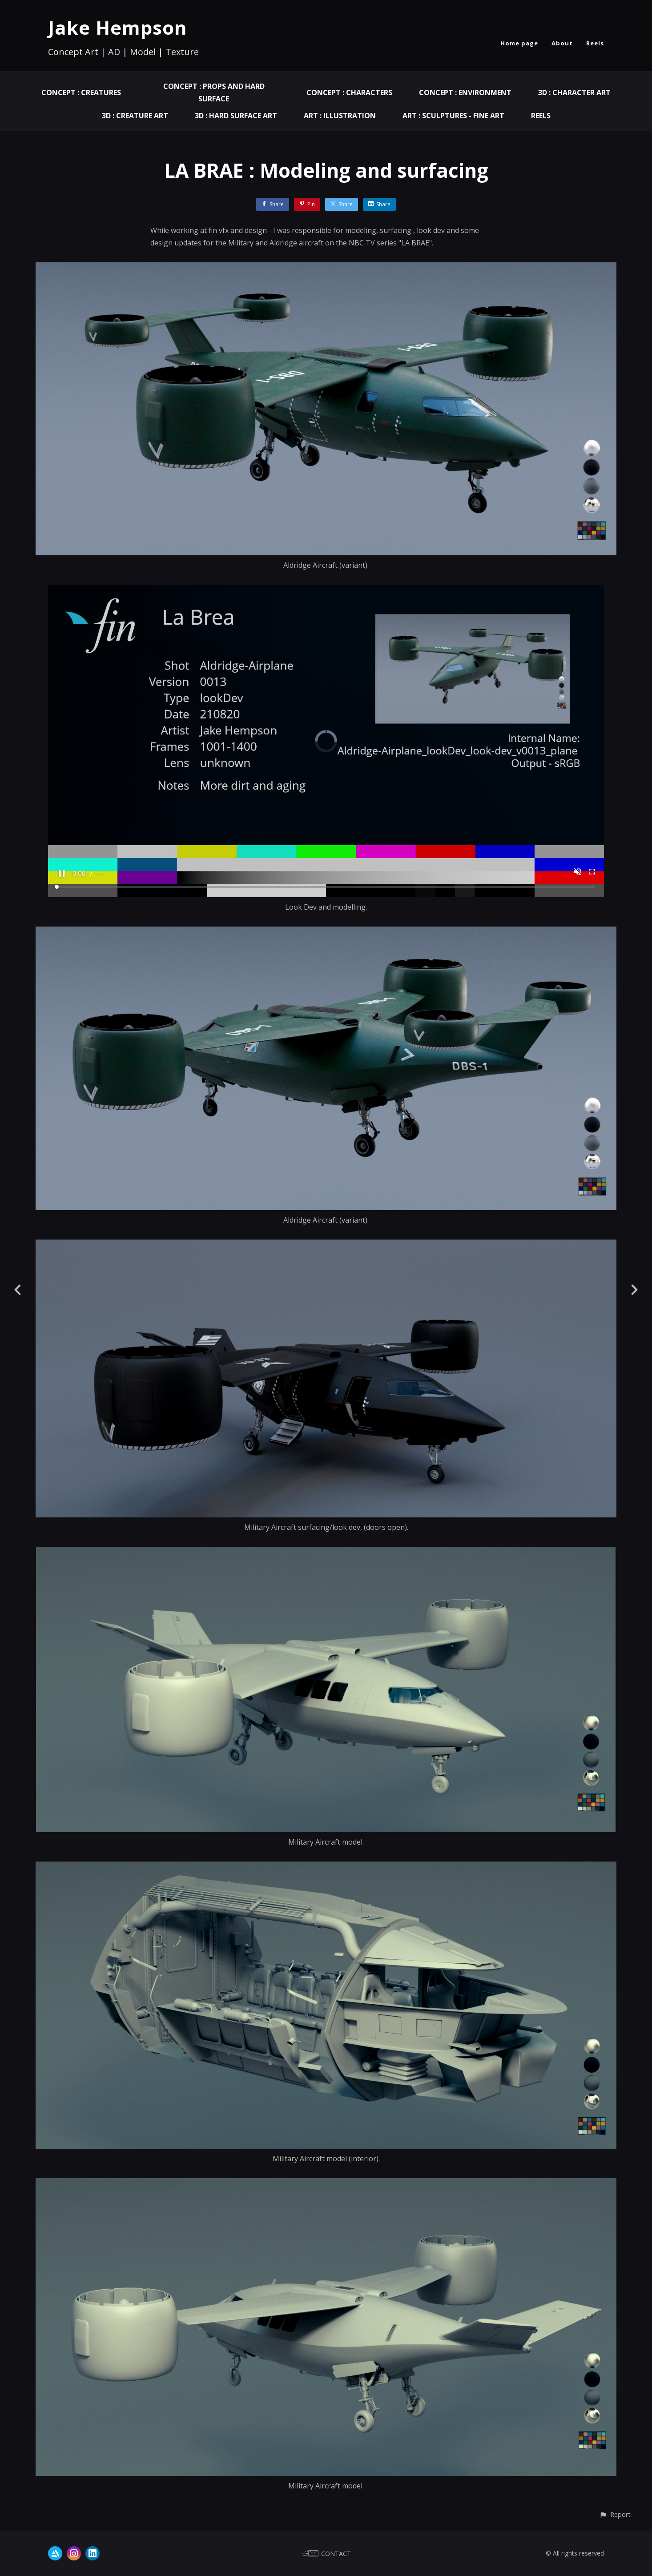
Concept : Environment (465, 92)
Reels (595, 43)
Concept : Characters (349, 92)
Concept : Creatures (81, 92)
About (562, 43)
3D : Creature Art (135, 115)
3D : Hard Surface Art (236, 115)
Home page (519, 43)
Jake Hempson (117, 27)
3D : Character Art (574, 92)
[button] (615, 2514)
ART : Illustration (340, 115)
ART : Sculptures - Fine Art (453, 115)
